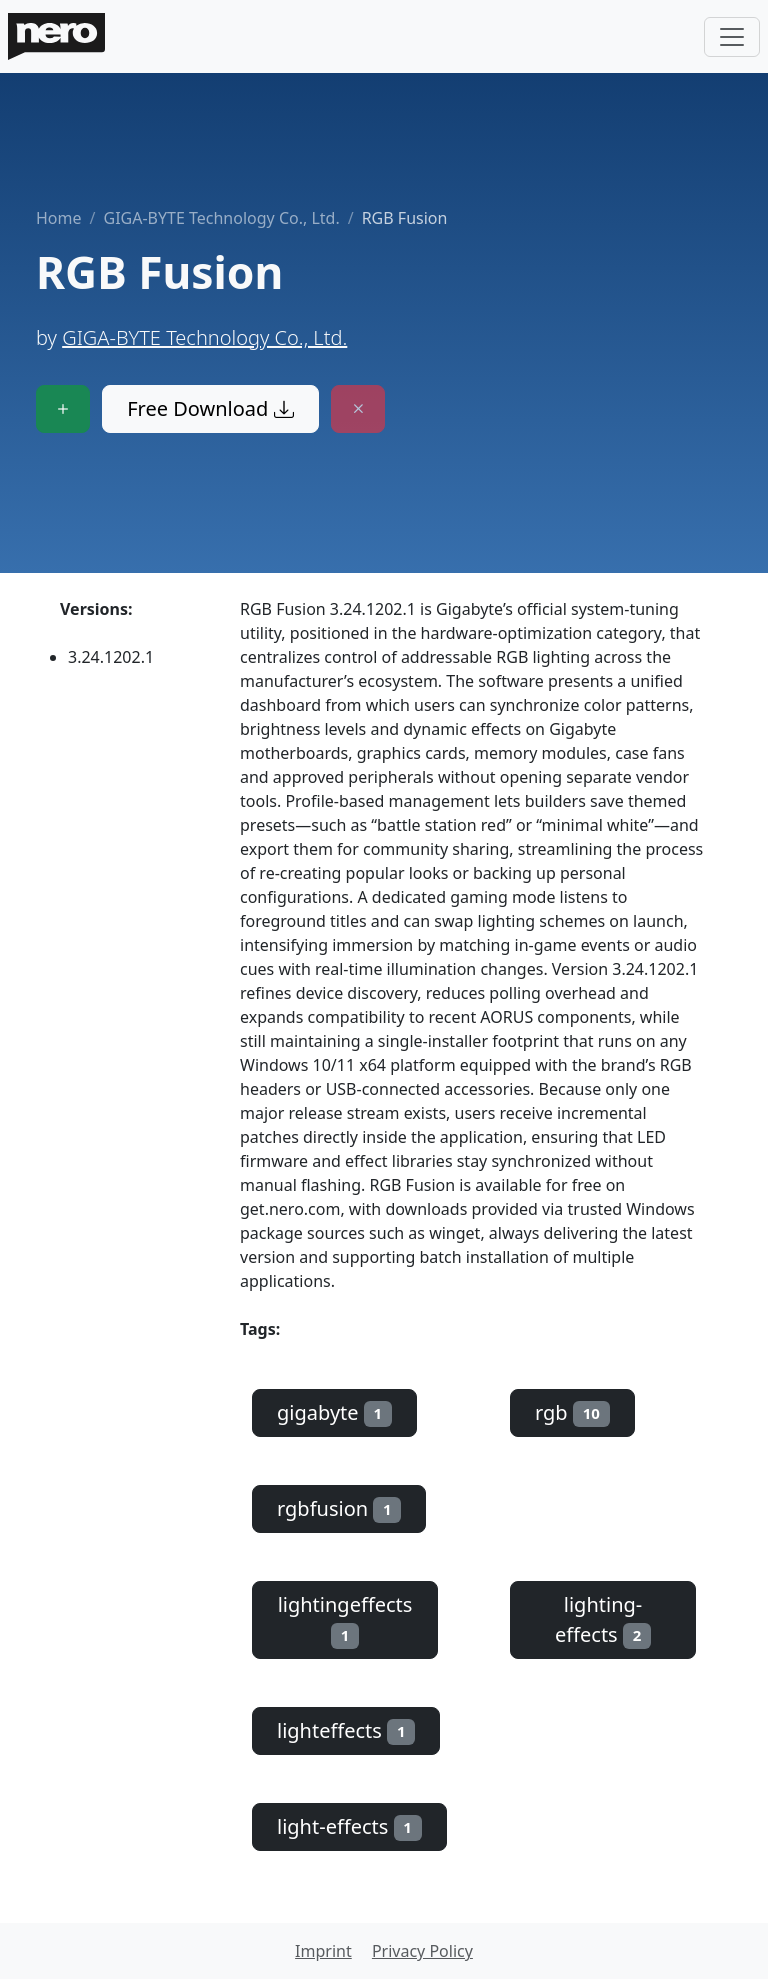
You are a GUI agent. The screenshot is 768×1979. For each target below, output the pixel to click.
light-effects (349, 1826)
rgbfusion (339, 1508)
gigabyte (334, 1412)
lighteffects (346, 1730)
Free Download (210, 408)
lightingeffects (345, 1619)
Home (59, 218)
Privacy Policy (422, 1951)
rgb (572, 1412)
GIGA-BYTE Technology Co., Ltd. (221, 218)
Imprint (323, 1951)
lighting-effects (603, 1619)
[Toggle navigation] (732, 37)
